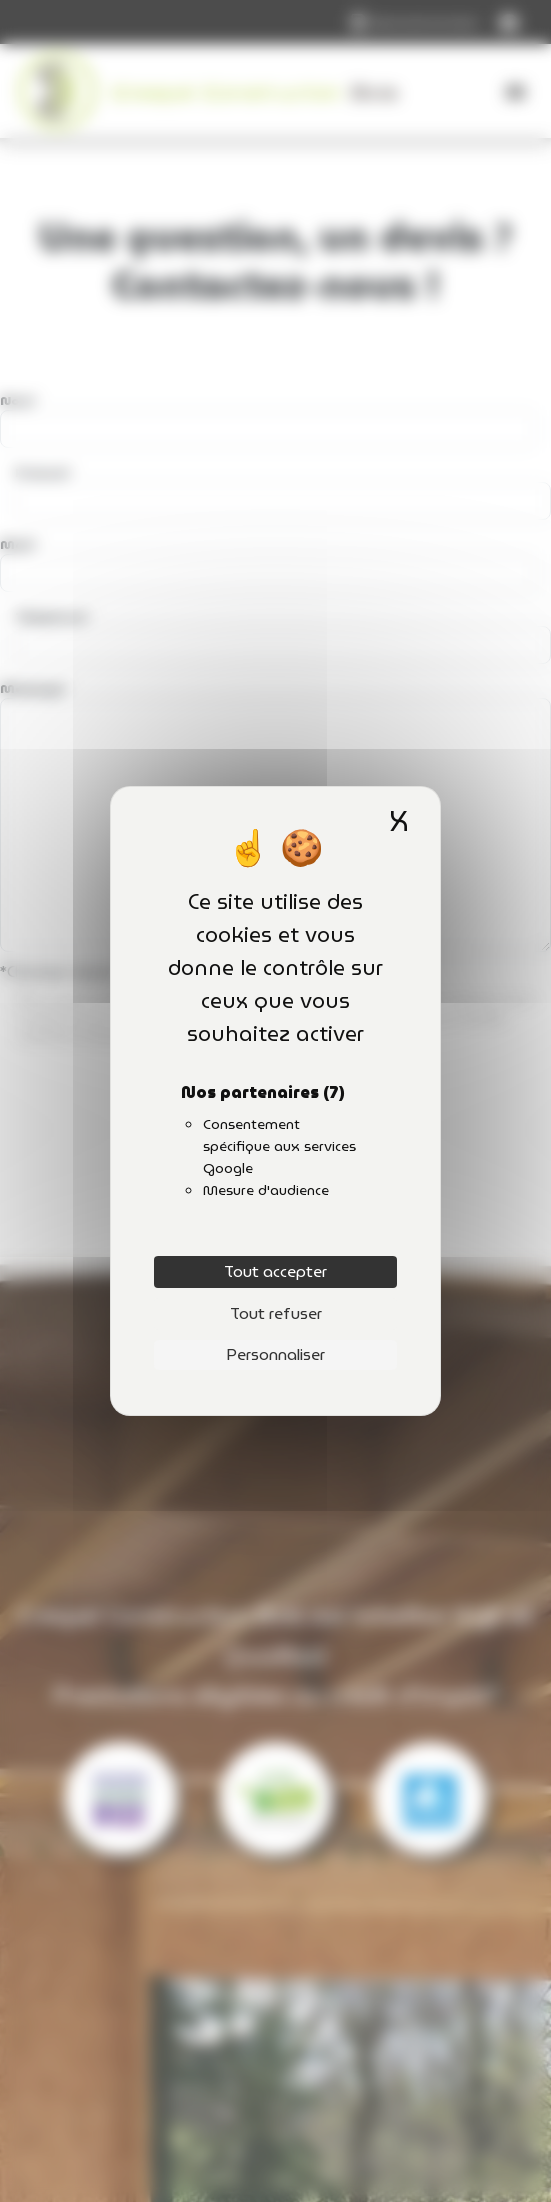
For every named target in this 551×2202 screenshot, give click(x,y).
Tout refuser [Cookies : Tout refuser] (276, 1313)
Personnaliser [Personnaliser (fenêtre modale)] (275, 1354)
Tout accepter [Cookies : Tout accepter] (275, 1271)
